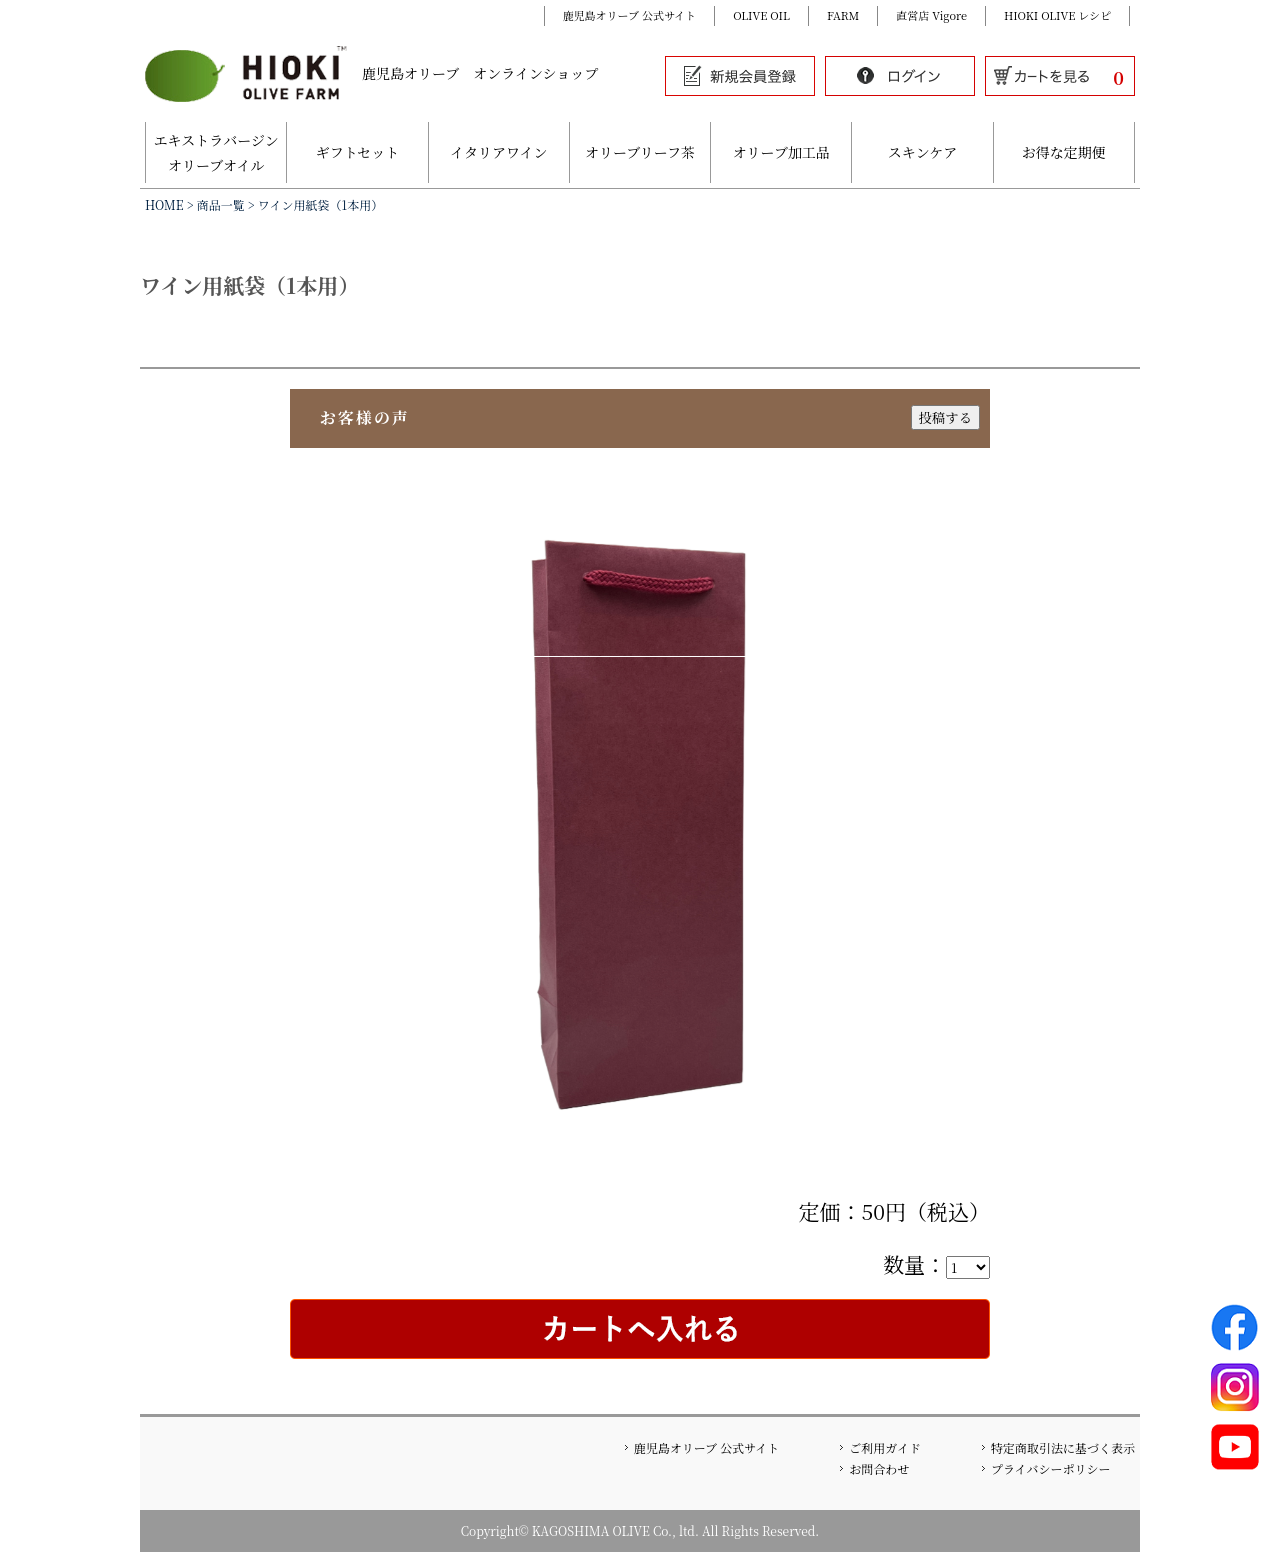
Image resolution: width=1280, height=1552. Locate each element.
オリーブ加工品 (781, 152)
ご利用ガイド (885, 1447)
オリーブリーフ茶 (640, 152)
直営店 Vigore (931, 15)
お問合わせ (879, 1468)
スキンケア (923, 152)
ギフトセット (358, 152)
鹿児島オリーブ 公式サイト (630, 15)
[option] (640, 828)
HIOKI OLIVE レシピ (1057, 15)
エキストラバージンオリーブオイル (216, 152)
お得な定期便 (1064, 152)
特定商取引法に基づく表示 (1063, 1447)
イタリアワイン (499, 152)
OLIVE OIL (761, 15)
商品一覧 (221, 204)
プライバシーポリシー (1050, 1468)
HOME (164, 204)
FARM (843, 15)
